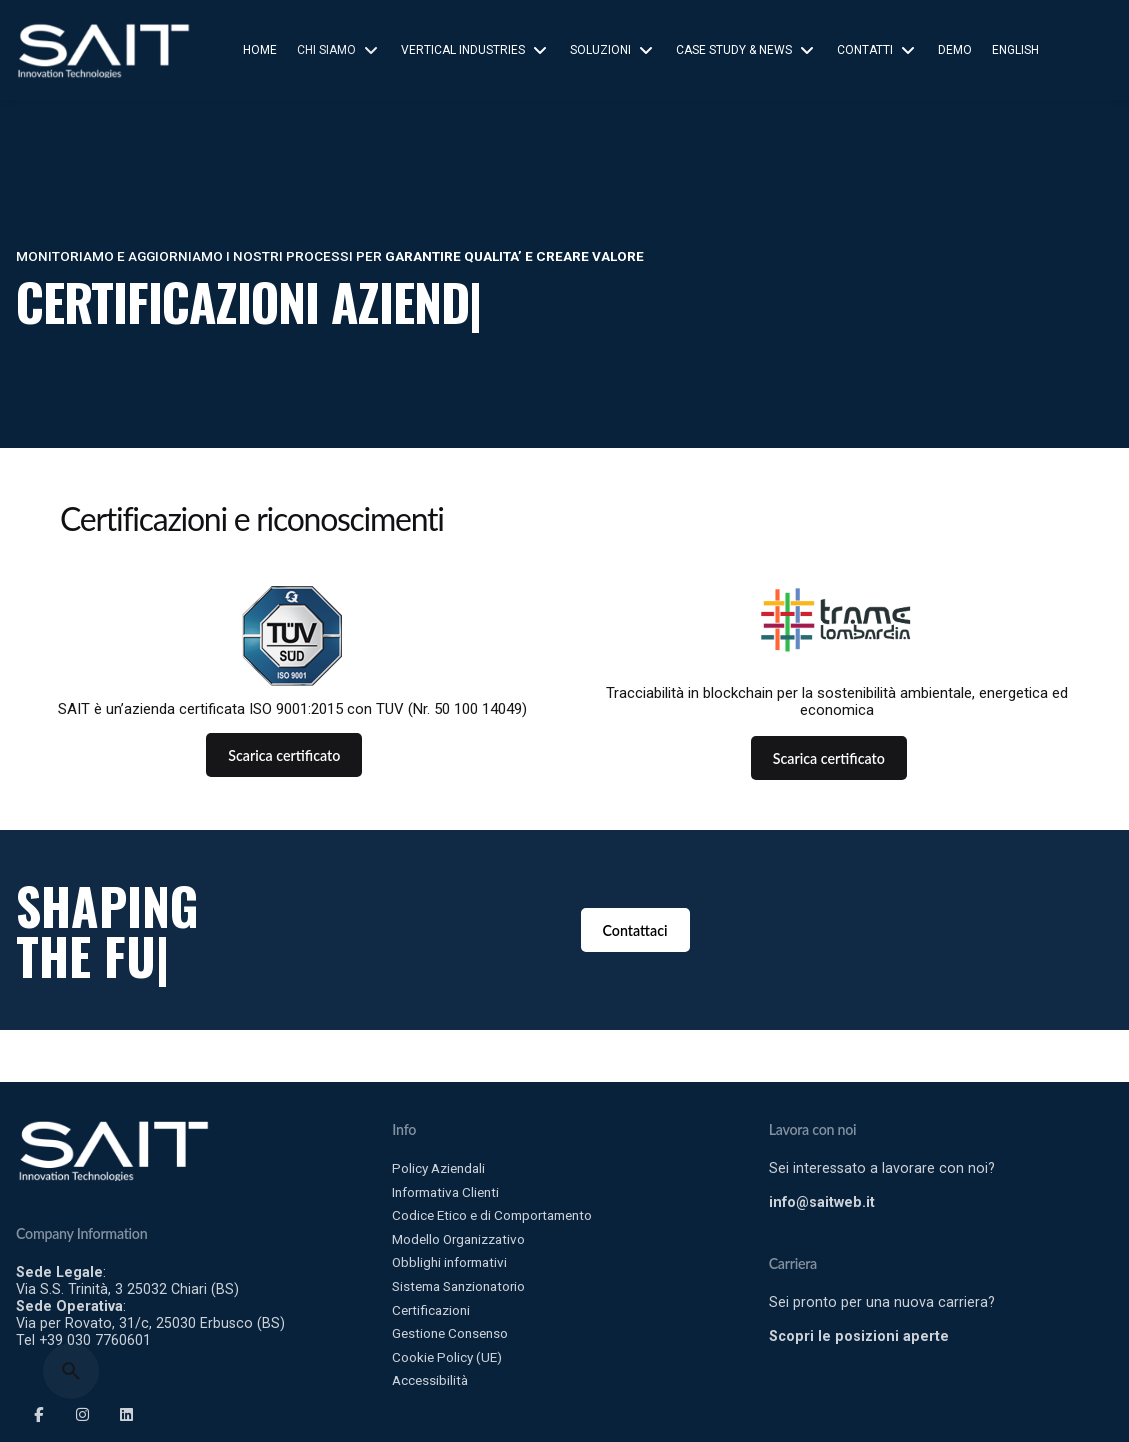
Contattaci (635, 930)
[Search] (71, 1371)
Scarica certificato (284, 755)
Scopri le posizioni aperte (859, 1336)
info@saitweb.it (822, 1202)
